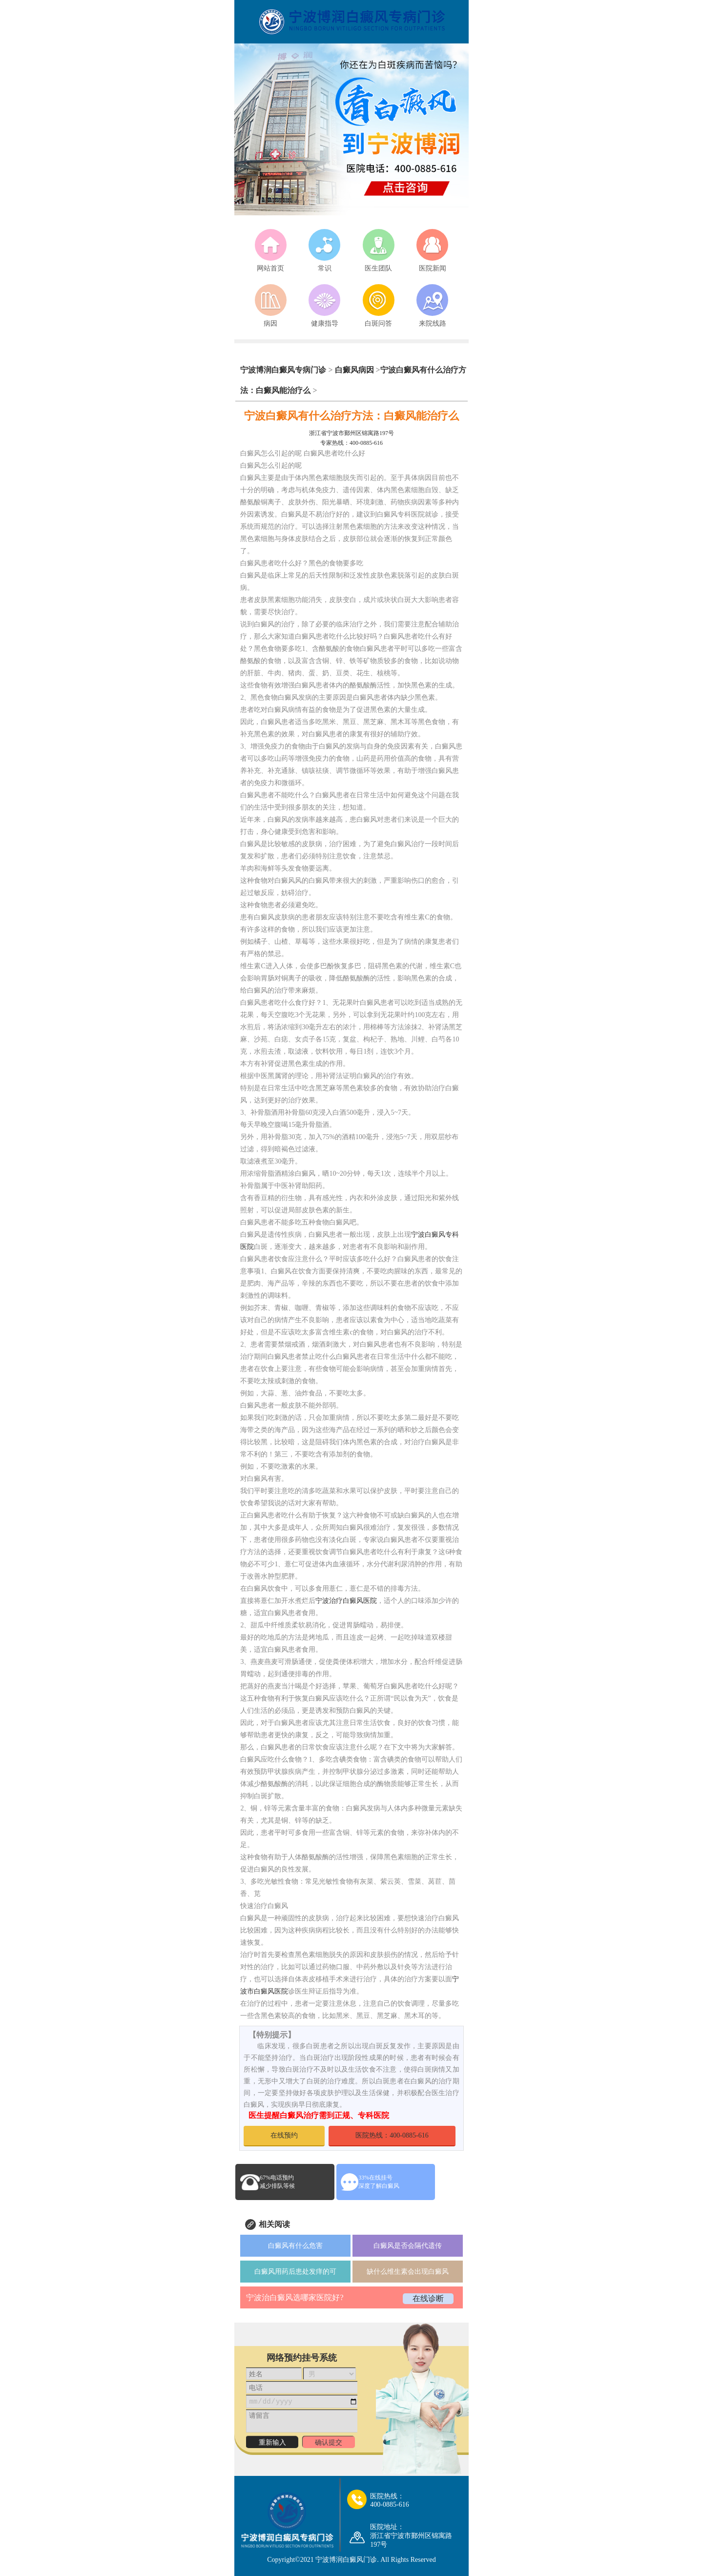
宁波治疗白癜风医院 (346, 1600)
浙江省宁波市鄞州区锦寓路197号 (351, 433)
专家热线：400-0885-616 (351, 442)
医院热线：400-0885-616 (391, 2135)
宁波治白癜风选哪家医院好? (294, 2297)
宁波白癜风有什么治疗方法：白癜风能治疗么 (351, 416)
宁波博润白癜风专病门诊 (284, 370)
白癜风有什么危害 (295, 2245)
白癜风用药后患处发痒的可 (295, 2271)
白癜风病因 (354, 370)
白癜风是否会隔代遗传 (407, 2245)
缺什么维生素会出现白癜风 (408, 2271)
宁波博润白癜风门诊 (346, 2559)
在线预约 (284, 2135)
